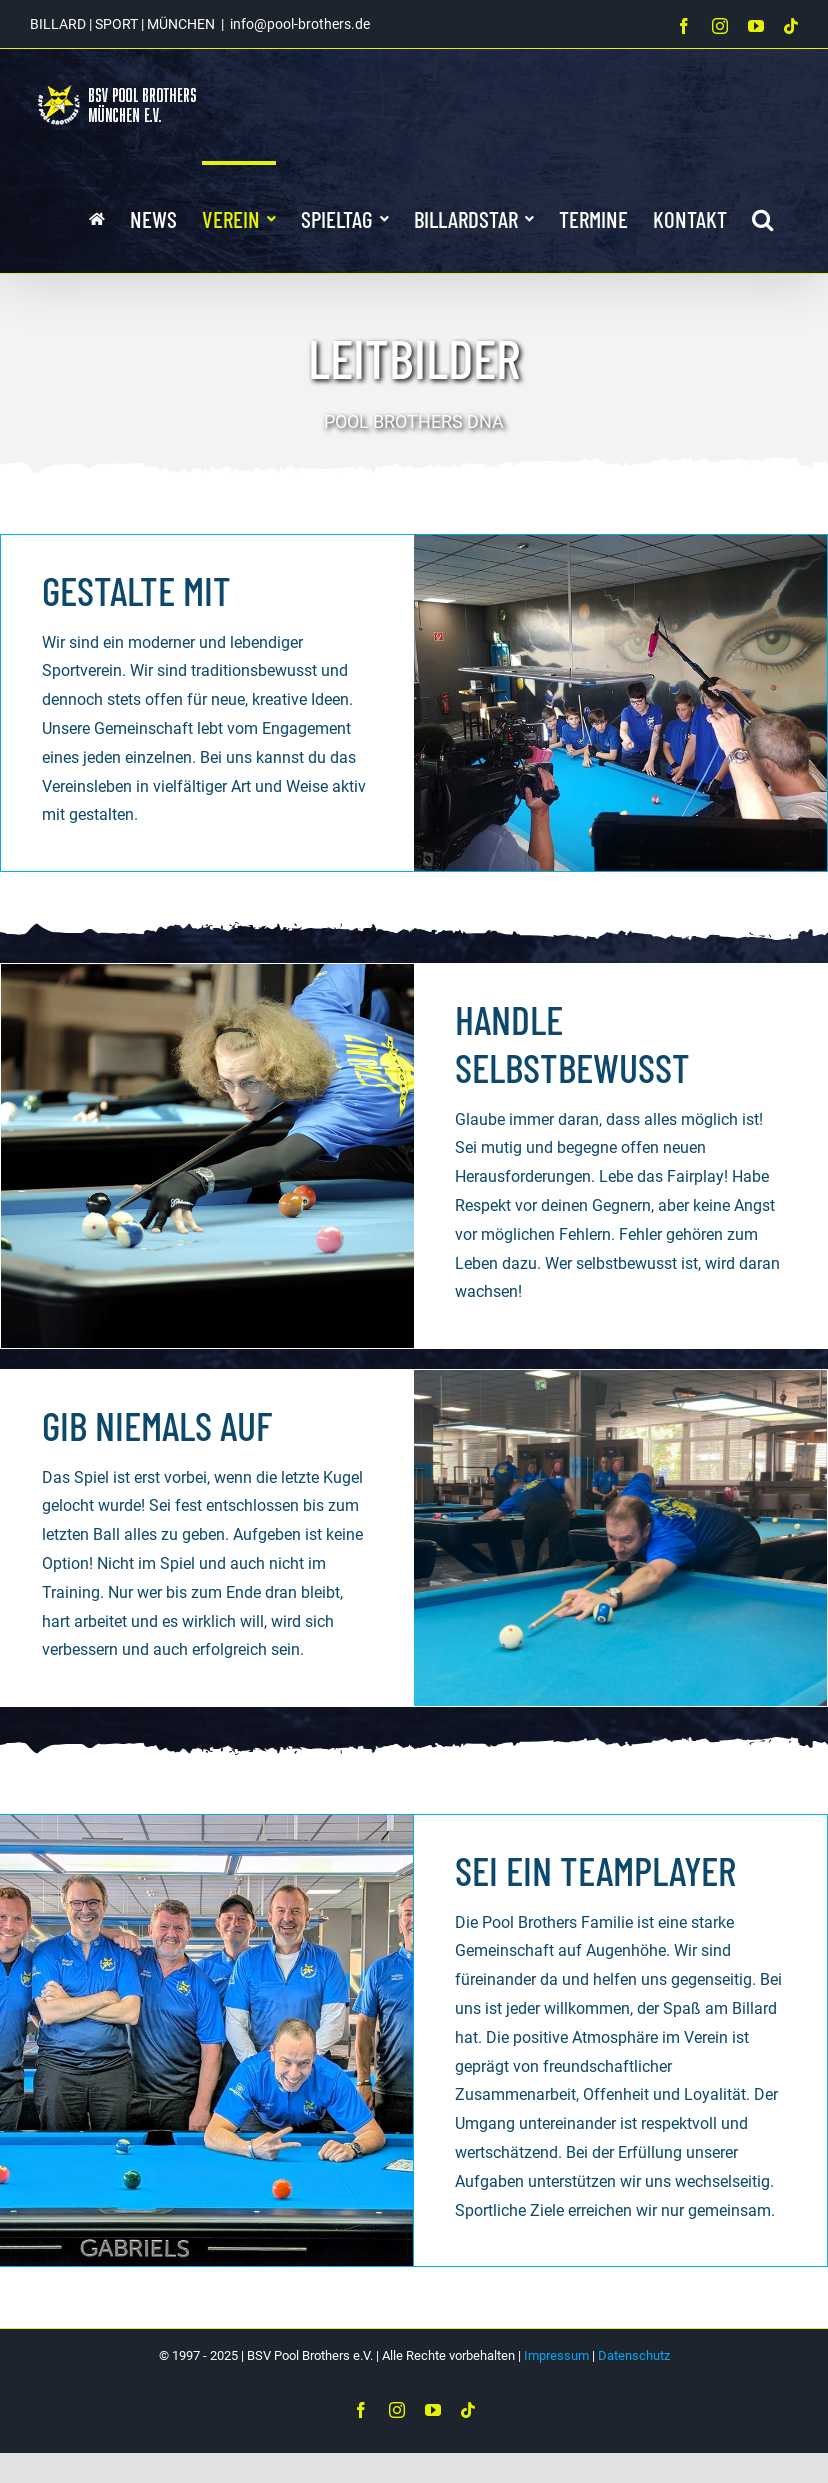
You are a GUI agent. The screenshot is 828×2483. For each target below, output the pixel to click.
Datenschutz (634, 2355)
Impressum (556, 2355)
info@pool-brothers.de (300, 24)
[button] (762, 217)
